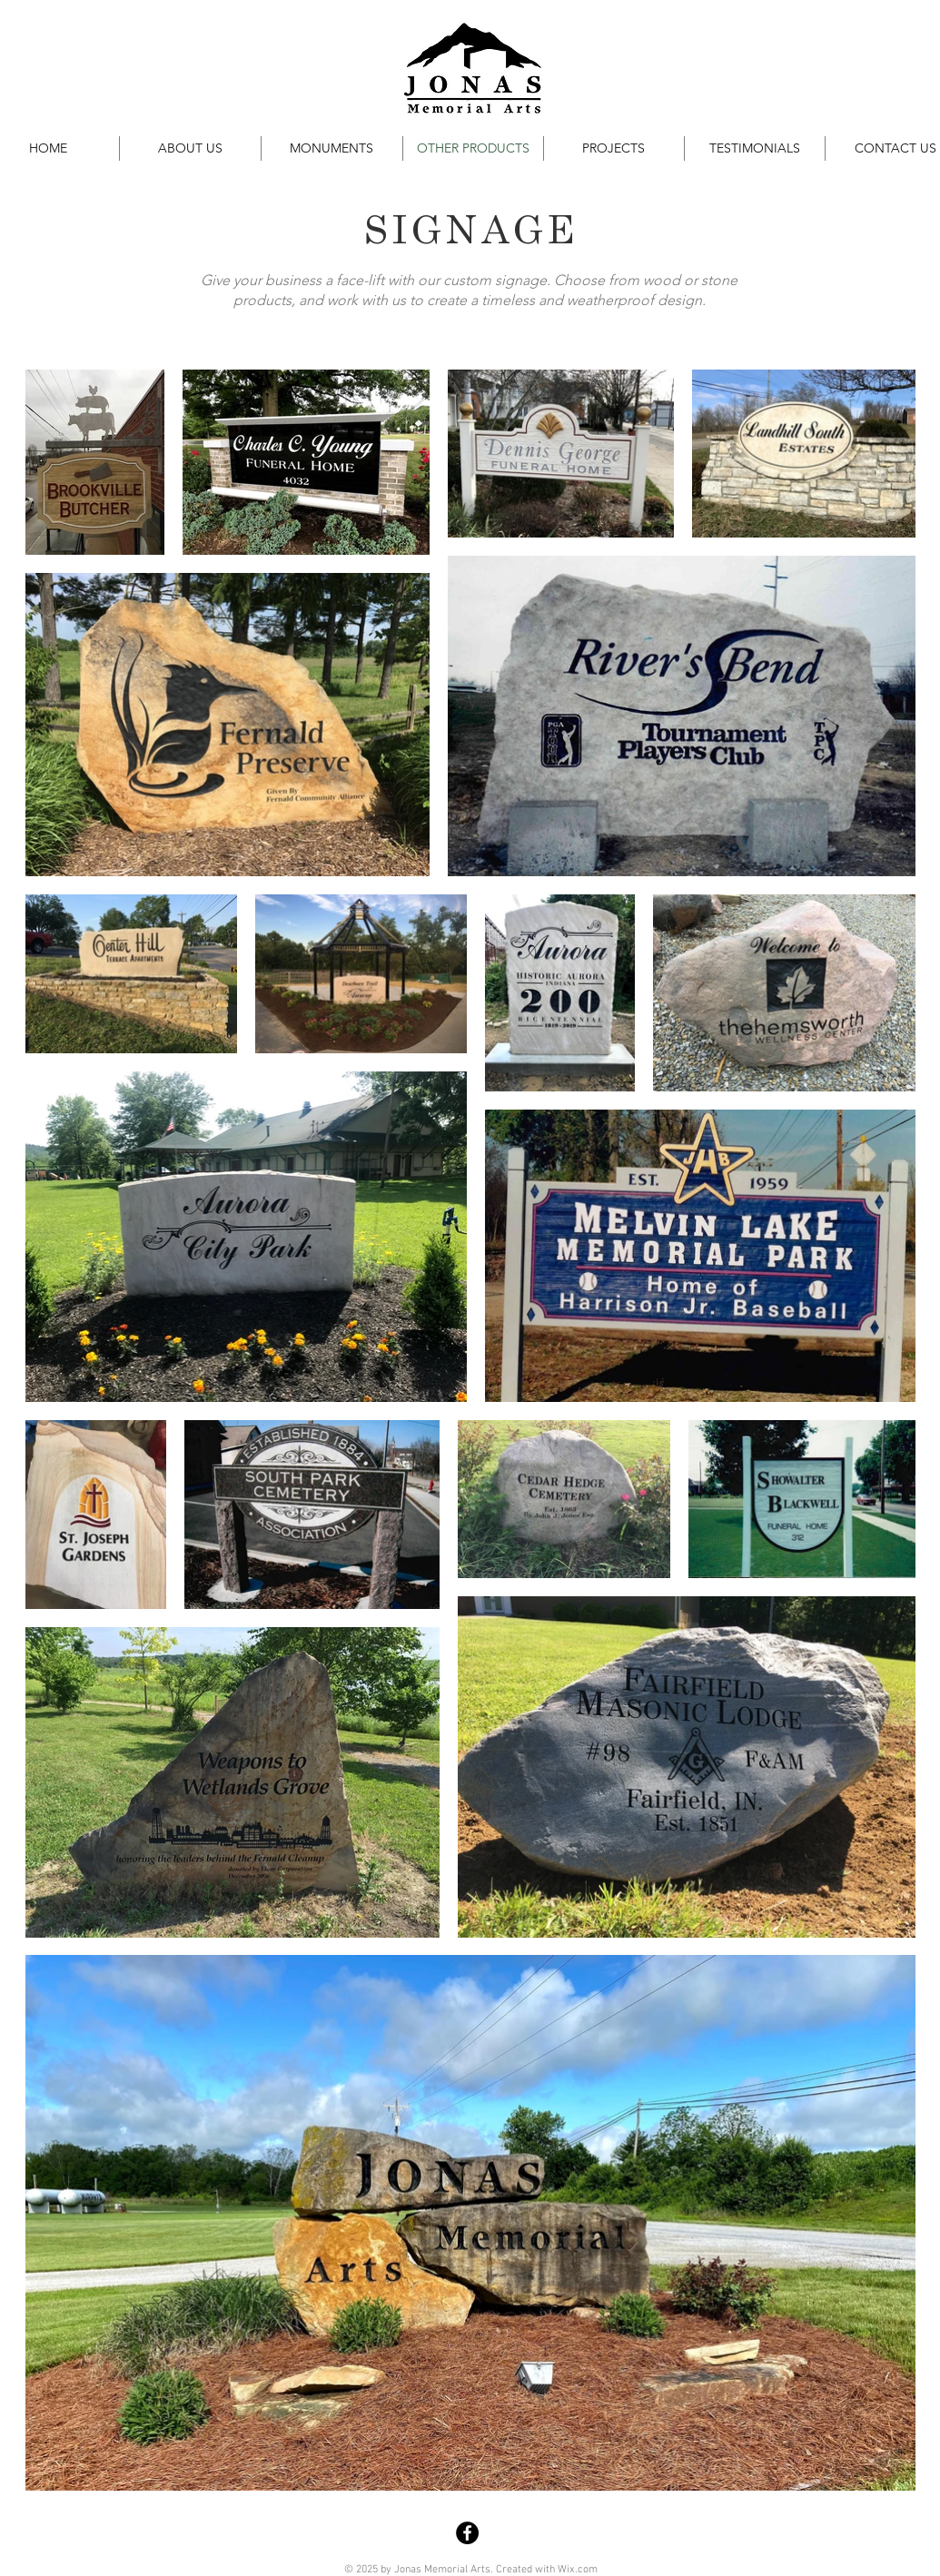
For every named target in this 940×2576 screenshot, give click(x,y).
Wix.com (578, 2569)
